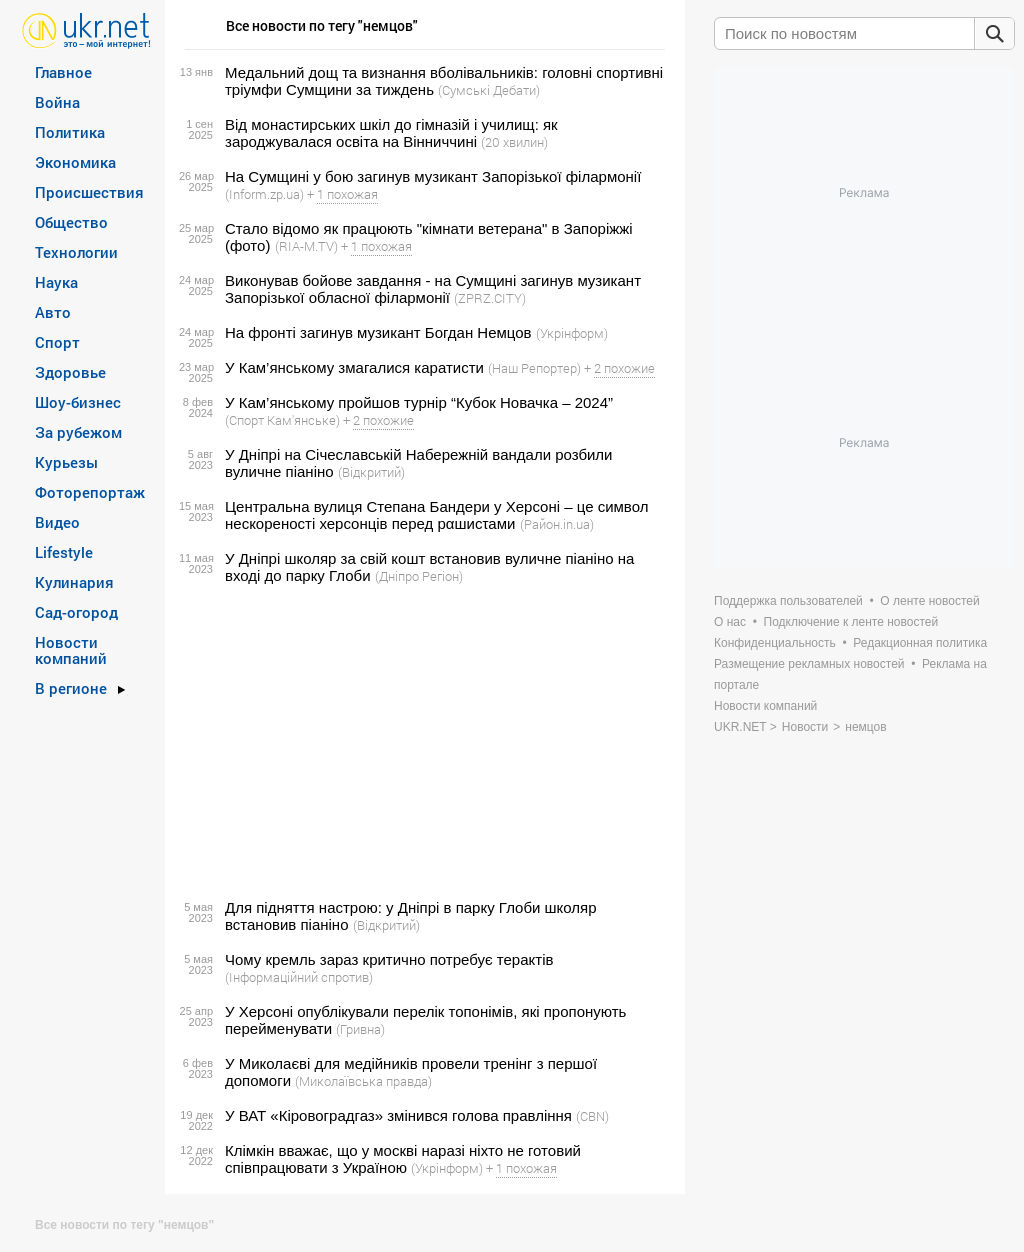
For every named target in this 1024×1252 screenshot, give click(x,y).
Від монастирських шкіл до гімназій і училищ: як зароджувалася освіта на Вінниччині (391, 133)
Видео (57, 522)
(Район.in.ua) (557, 524)
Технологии (76, 252)
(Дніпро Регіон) (419, 576)
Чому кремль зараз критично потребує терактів (389, 959)
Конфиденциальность (775, 643)
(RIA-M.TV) (306, 246)
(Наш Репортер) (534, 368)
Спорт (57, 342)
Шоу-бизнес (78, 402)
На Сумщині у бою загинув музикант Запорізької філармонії (433, 176)
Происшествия (89, 192)
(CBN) (592, 1116)
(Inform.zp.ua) (264, 194)
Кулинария (74, 582)
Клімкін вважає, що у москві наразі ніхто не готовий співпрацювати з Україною (403, 1159)
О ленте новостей (929, 601)
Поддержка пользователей (788, 601)
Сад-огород (76, 612)
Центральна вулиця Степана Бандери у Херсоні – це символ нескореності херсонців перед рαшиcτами (436, 515)
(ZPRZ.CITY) (490, 298)
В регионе (71, 688)
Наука (56, 282)
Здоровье (70, 372)
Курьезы (66, 462)
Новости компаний (71, 650)
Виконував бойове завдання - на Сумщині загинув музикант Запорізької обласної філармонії (433, 289)
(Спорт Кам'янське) (282, 420)
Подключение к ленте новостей (851, 622)
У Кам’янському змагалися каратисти (354, 367)
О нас (730, 622)
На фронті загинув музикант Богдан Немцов (378, 332)
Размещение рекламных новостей (809, 664)
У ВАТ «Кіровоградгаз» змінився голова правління (398, 1115)
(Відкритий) (371, 472)
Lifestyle (64, 552)
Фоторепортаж (90, 492)
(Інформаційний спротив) (299, 977)
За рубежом (78, 432)
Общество (71, 222)
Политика (70, 132)
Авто (53, 312)
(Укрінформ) (572, 333)
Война (57, 102)
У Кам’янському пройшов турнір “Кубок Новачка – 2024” (419, 402)
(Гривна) (360, 1029)
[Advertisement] (422, 742)
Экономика (75, 162)
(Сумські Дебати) (489, 90)
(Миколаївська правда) (363, 1081)
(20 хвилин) (514, 142)
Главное (63, 72)
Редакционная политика (920, 643)
